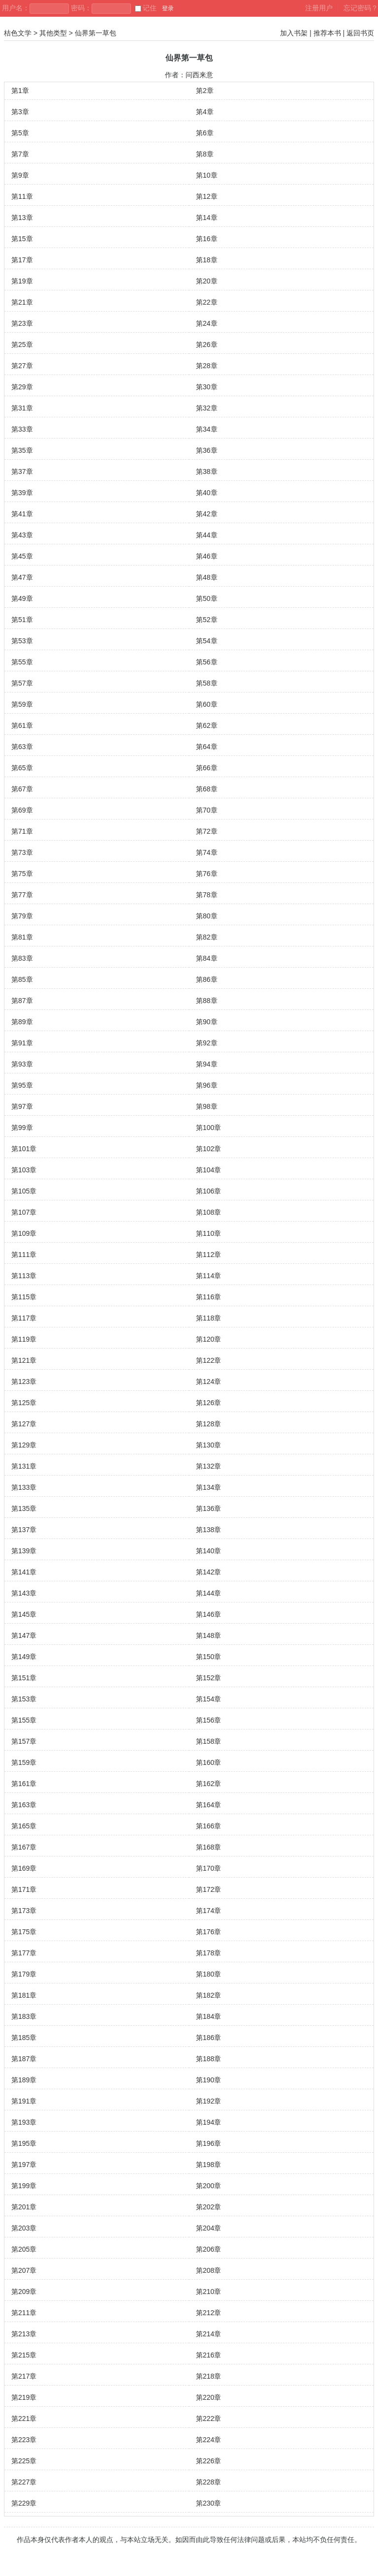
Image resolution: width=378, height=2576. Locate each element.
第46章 (207, 556)
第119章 (23, 1339)
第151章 (23, 1678)
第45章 (22, 556)
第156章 (208, 1720)
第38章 (207, 471)
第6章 (205, 133)
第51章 (22, 620)
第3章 (20, 112)
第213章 (23, 2334)
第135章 (23, 1508)
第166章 (208, 1826)
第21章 (22, 302)
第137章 (23, 1530)
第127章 (23, 1424)
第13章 (22, 217)
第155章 (23, 1720)
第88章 (207, 1001)
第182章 (208, 1995)
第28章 (207, 366)
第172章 (208, 1889)
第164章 (208, 1805)
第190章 (208, 2080)
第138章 (208, 1530)
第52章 (207, 620)
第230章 (208, 2503)
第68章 (207, 789)
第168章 (208, 1847)
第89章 (22, 1022)
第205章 (23, 2249)
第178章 (208, 1953)
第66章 (207, 768)
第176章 (208, 1932)
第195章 (23, 2143)
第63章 (22, 747)
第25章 (22, 344)
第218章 (208, 2376)
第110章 (208, 1233)
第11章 (22, 196)
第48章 (207, 577)
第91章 (22, 1043)
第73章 (22, 852)
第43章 (22, 535)
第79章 (22, 916)
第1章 (20, 90)
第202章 (208, 2207)
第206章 (208, 2249)
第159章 (23, 1762)
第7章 (20, 154)
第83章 (22, 958)
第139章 (23, 1551)
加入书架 (294, 33)
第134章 (208, 1487)
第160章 (208, 1762)
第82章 (207, 937)
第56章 (207, 662)
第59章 (22, 704)
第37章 (22, 471)
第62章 (207, 725)
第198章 (208, 2164)
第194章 (208, 2122)
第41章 (22, 514)
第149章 (23, 1657)
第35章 (22, 450)
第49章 (22, 598)
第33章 (22, 429)
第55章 (22, 662)
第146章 (208, 1614)
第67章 (22, 789)
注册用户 (319, 8)
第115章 (23, 1297)
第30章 (207, 387)
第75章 (22, 874)
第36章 (207, 450)
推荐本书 (327, 33)
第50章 (207, 598)
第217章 (23, 2376)
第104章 (208, 1170)
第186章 (208, 2038)
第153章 (23, 1699)
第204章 (208, 2228)
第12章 (207, 196)
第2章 (205, 90)
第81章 (22, 937)
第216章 (208, 2355)
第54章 (207, 641)
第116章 (208, 1297)
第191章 (23, 2101)
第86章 (207, 979)
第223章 (23, 2440)
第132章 (208, 1466)
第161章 (23, 1784)
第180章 (208, 1974)
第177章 (23, 1953)
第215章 (23, 2355)
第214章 (208, 2334)
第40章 (207, 493)
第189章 (23, 2080)
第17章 (22, 260)
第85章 (22, 979)
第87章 (22, 1001)
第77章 (22, 895)
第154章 (208, 1699)
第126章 (208, 1403)
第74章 (207, 852)
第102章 (208, 1149)
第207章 (23, 2270)
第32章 (207, 408)
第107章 (23, 1212)
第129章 (23, 1445)
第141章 (23, 1572)
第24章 (207, 323)
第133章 (23, 1487)
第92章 (207, 1043)
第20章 (207, 281)
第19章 (22, 281)
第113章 (23, 1276)
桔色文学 (18, 33)
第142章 (208, 1572)
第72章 (207, 831)
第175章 (23, 1932)
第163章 (23, 1805)
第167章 (23, 1847)
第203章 (23, 2228)
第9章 (20, 175)
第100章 (208, 1127)
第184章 (208, 2016)
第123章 (23, 1381)
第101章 (23, 1149)
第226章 (208, 2461)
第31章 (22, 408)
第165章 (23, 1826)
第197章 (23, 2164)
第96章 (207, 1085)
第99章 (22, 1127)
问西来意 (199, 75)
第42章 (207, 514)
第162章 (208, 1784)
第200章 (208, 2186)
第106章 (208, 1191)
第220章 (208, 2397)
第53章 (22, 641)
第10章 (207, 175)
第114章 (208, 1276)
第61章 (22, 725)
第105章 (23, 1191)
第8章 (205, 154)
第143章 (23, 1593)
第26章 (207, 344)
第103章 (23, 1170)
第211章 (23, 2313)
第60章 (207, 704)
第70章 (207, 810)
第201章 (23, 2207)
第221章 (23, 2418)
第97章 (22, 1106)
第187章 (23, 2059)
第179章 (23, 1974)
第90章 (207, 1022)
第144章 (208, 1593)
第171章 (23, 1889)
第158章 (208, 1741)
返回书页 (360, 33)
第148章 (208, 1635)
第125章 (23, 1403)
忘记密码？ (361, 8)
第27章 (22, 366)
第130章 (208, 1445)
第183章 (23, 2016)
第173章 (23, 1911)
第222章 (208, 2418)
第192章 (208, 2101)
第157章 (23, 1741)
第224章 (208, 2440)
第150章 (208, 1657)
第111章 (23, 1254)
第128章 (208, 1424)
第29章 (22, 387)
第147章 (23, 1635)
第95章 (22, 1085)
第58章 (207, 683)
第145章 (23, 1614)
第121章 (23, 1360)
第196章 (208, 2143)
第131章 (23, 1466)
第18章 (207, 260)
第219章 (23, 2397)
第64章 (207, 747)
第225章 (23, 2461)
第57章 (22, 683)
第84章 (207, 958)
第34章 (207, 429)
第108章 (208, 1212)
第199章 (23, 2186)
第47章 (22, 577)
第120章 (208, 1339)
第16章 (207, 239)
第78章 (207, 895)
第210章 (208, 2291)
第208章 (208, 2270)
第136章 (208, 1508)
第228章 (208, 2482)
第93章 (22, 1064)
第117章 (23, 1318)
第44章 (207, 535)
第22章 (207, 302)
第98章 (207, 1106)
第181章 (23, 1995)
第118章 (208, 1318)
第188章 (208, 2059)
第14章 (207, 217)
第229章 (23, 2503)
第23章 (22, 323)
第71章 (22, 831)
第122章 (208, 1360)
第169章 (23, 1868)
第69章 (22, 810)
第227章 (23, 2482)
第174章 (208, 1911)
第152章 (208, 1678)
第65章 (22, 768)
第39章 (22, 493)
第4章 (205, 112)
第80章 (207, 916)
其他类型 (53, 33)
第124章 (208, 1381)
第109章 (23, 1233)
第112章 (208, 1254)
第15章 (22, 239)
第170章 (208, 1868)
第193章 (23, 2122)
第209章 (23, 2291)
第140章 (208, 1551)
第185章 (23, 2038)
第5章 (20, 133)
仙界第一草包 (95, 33)
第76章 (207, 874)
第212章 (208, 2313)
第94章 (207, 1064)
